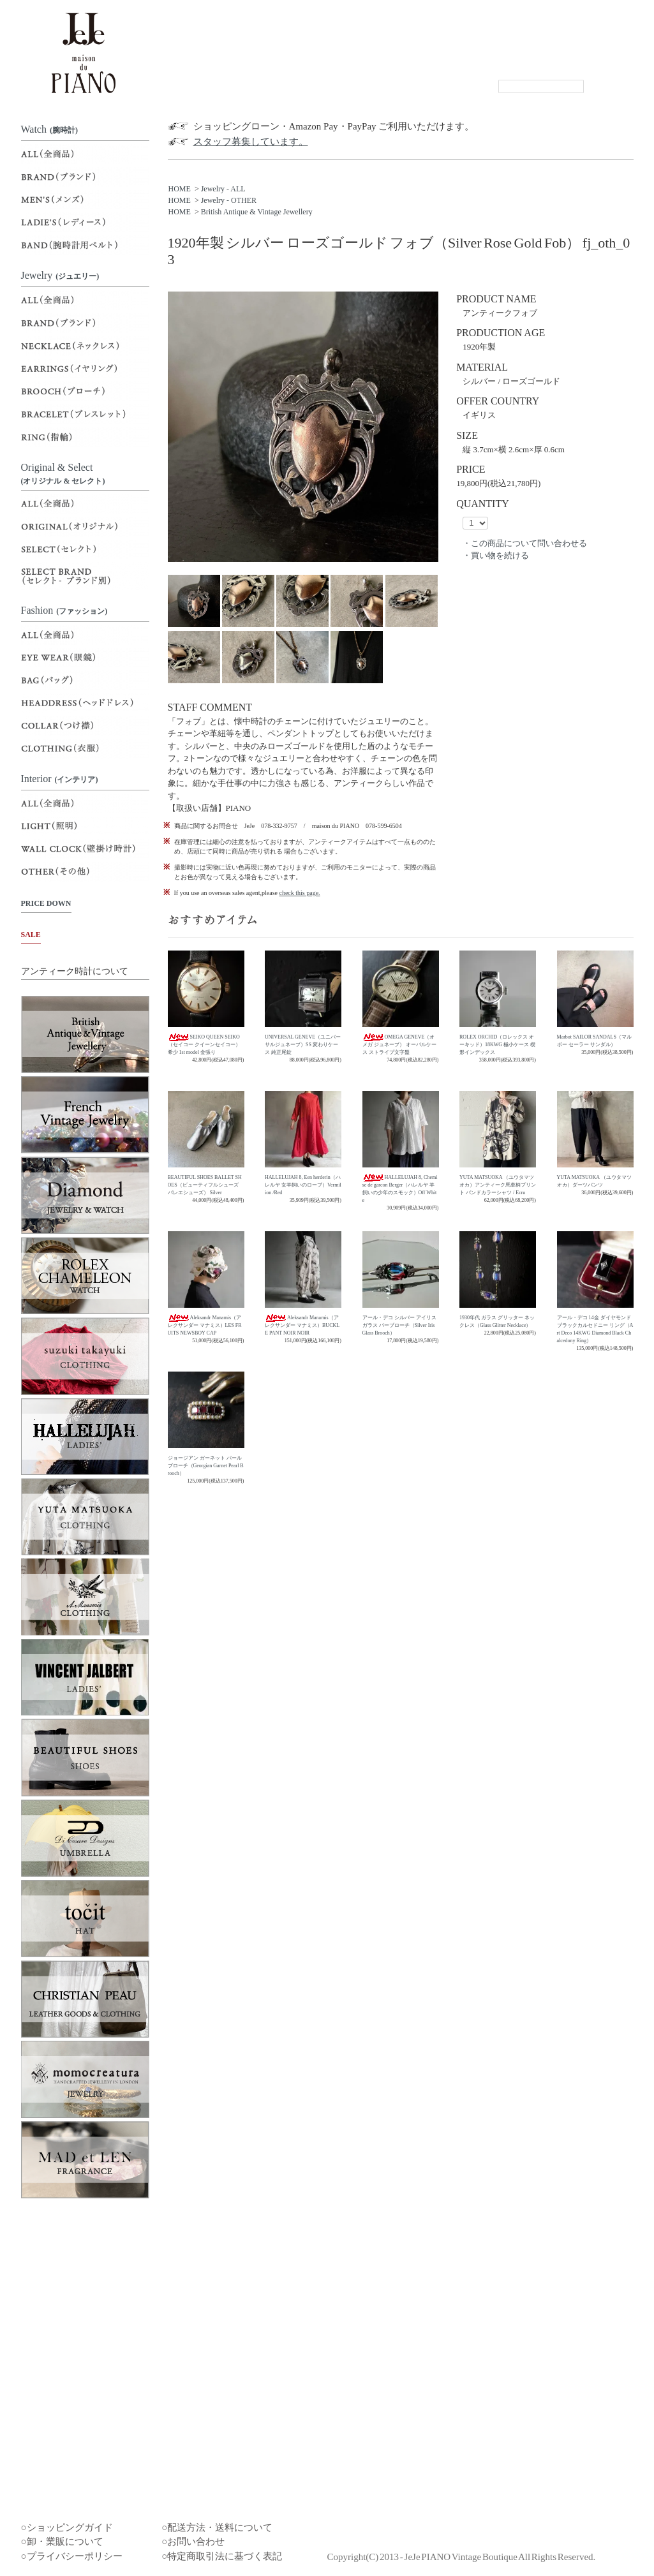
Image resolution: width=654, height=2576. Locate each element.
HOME (179, 188)
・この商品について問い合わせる (525, 543)
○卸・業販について (62, 2541)
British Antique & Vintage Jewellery (257, 211)
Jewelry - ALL (223, 188)
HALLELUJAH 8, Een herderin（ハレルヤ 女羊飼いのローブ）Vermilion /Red (303, 1184)
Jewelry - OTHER (228, 200)
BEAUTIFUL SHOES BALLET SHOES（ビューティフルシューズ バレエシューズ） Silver (205, 1184)
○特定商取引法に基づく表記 (221, 2556)
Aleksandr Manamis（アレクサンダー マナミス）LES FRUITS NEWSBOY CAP (205, 1325)
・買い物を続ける (496, 555)
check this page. (299, 892)
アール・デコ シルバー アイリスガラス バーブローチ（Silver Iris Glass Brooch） (399, 1325)
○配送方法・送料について (216, 2527)
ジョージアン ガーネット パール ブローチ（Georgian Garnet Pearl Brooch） (206, 1465)
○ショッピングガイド (67, 2527)
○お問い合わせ (193, 2541)
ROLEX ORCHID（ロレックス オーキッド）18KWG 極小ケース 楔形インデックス (497, 1044)
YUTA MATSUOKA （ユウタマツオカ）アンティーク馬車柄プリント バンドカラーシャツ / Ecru (497, 1184)
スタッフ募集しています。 (250, 142)
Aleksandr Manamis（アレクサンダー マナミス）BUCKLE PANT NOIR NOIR (302, 1325)
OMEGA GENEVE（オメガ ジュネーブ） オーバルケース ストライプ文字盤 (399, 1044)
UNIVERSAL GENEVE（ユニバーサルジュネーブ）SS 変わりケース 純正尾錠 (303, 1044)
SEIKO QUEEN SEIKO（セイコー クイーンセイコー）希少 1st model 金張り (204, 1044)
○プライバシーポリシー (72, 2556)
